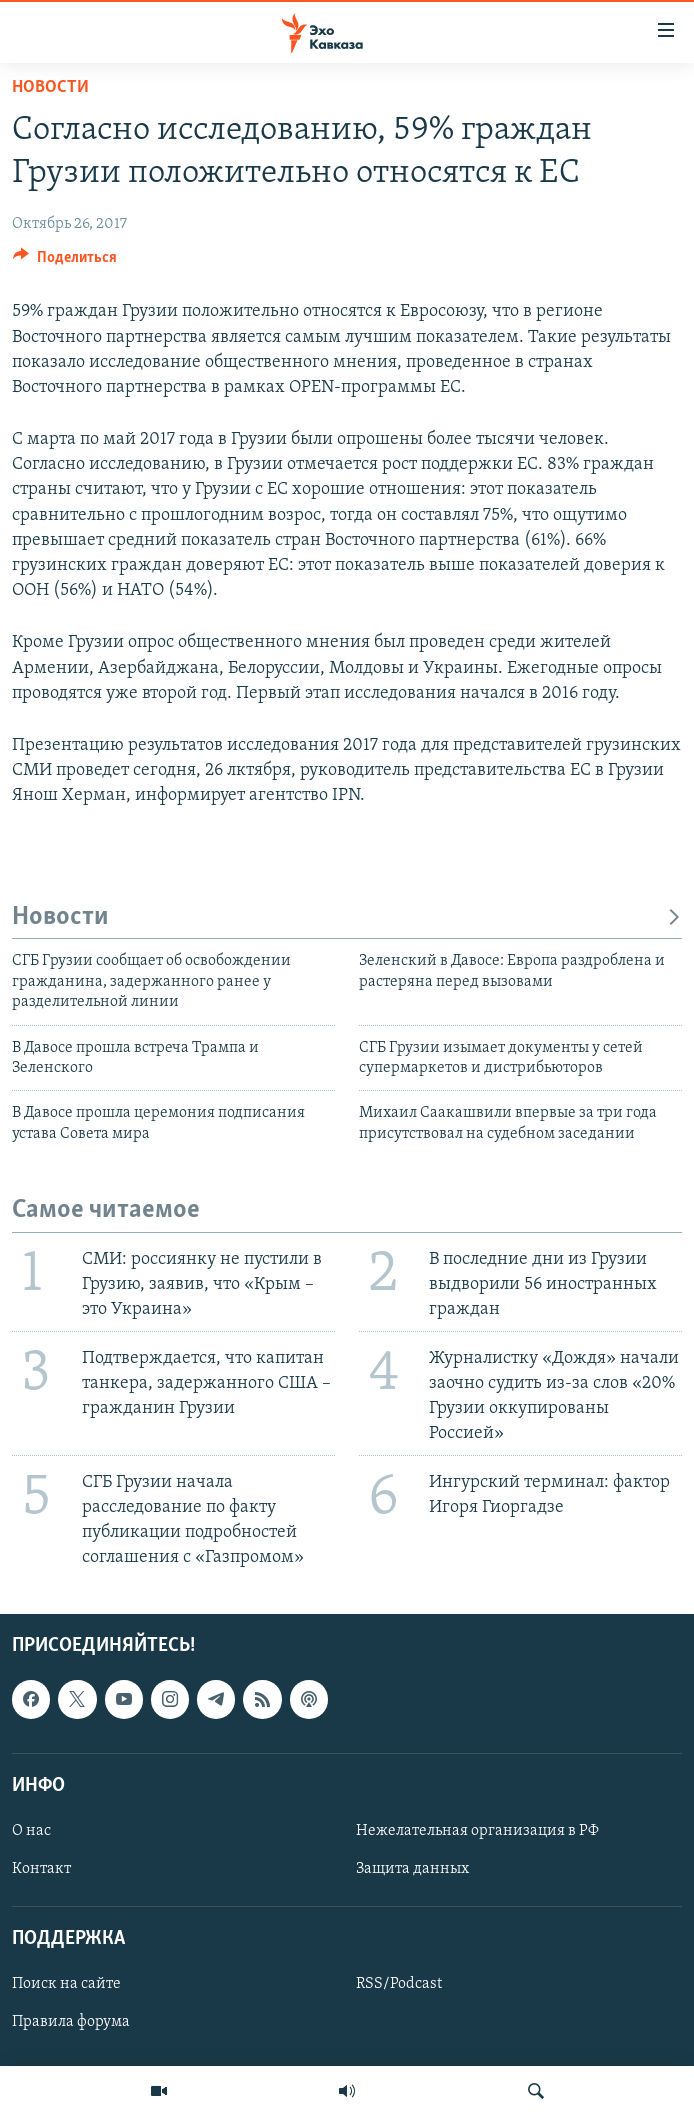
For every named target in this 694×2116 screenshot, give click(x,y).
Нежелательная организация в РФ (477, 1831)
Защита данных (412, 1869)
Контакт (41, 1869)
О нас (31, 1831)
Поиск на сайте (66, 1984)
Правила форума (71, 2022)
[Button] (65, 262)
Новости (50, 87)
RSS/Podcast (399, 1984)
